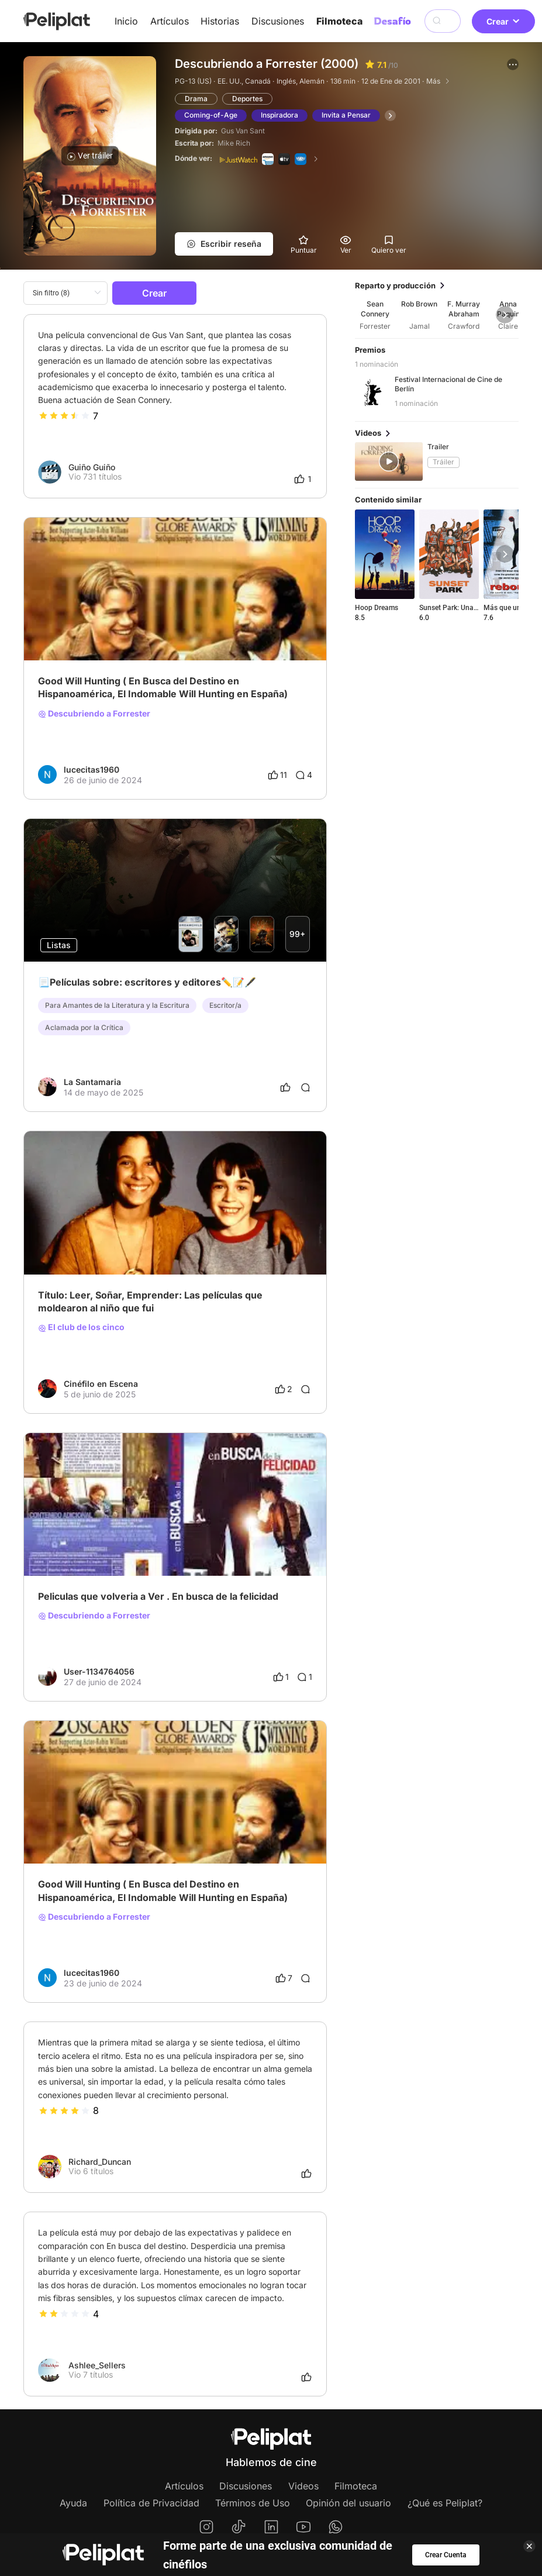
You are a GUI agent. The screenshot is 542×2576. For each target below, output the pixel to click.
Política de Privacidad (151, 2503)
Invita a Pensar (346, 115)
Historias (220, 21)
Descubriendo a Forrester (94, 713)
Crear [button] (503, 21)
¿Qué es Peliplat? (445, 2503)
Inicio (126, 21)
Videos (303, 2486)
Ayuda (73, 2503)
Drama (196, 98)
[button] (513, 64)
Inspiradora (279, 115)
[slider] (64, 416)
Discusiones (277, 21)
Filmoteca (339, 21)
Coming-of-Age (210, 115)
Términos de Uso (252, 2503)
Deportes (247, 98)
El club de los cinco (81, 1327)
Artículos (169, 21)
